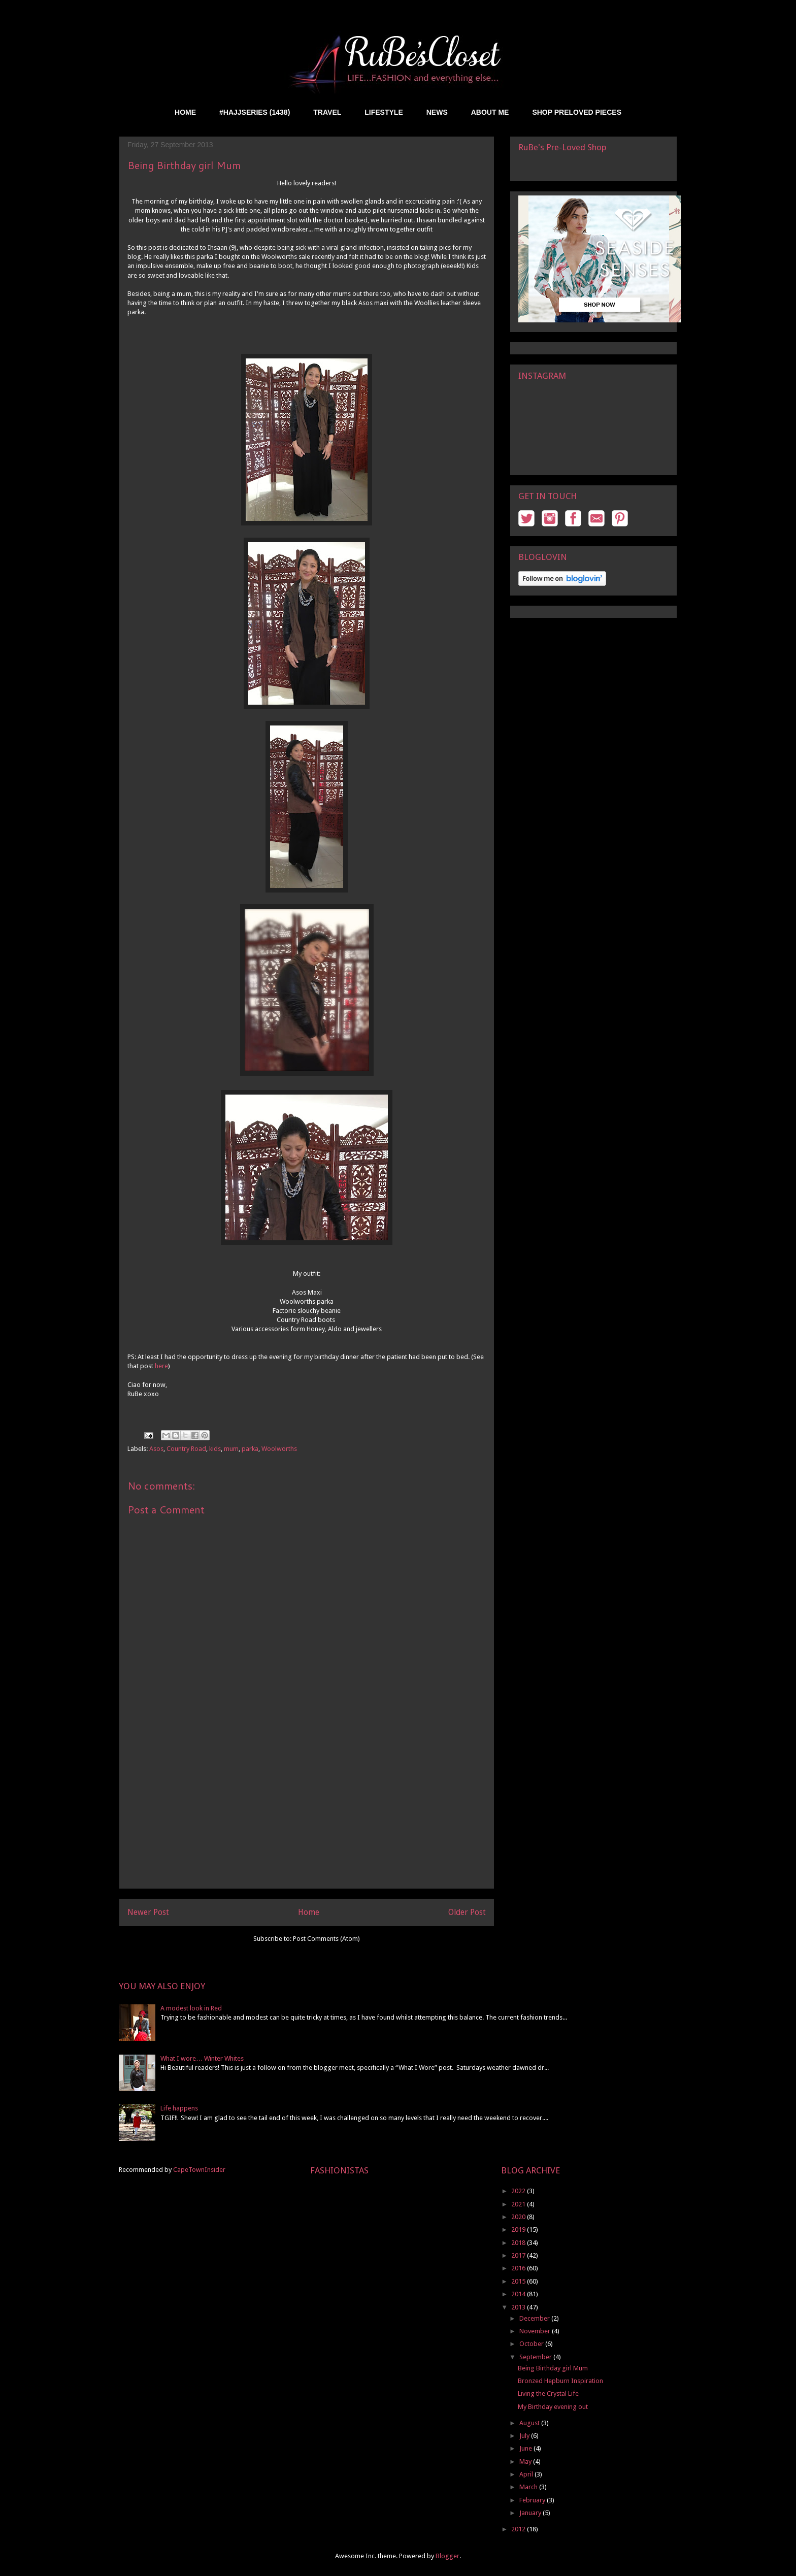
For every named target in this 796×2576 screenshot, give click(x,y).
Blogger (447, 2556)
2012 (519, 2529)
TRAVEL (327, 112)
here (161, 1366)
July (525, 2435)
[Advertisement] (306, 1817)
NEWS (437, 112)
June (526, 2448)
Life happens (179, 2108)
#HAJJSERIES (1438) (254, 112)
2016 (519, 2268)
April (527, 2474)
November (535, 2331)
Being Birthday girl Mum (553, 2368)
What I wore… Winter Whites (202, 2058)
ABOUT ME (490, 112)
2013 (519, 2307)
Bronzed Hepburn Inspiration (560, 2381)
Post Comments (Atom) (326, 1938)
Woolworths (279, 1448)
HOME (185, 112)
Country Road (186, 1448)
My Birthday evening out (553, 2406)
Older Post (467, 1912)
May (526, 2461)
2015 (519, 2281)
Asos (156, 1448)
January (531, 2513)
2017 (519, 2255)
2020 (519, 2217)
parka (250, 1448)
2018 (519, 2243)
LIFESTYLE (383, 112)
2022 (519, 2191)
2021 (519, 2204)
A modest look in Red (191, 2008)
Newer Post (148, 1912)
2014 (519, 2294)
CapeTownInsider (199, 2169)
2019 (519, 2229)
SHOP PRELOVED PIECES (576, 112)
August (530, 2423)
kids (215, 1448)
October (532, 2344)
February (533, 2500)
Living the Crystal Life (548, 2393)
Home (308, 1912)
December (535, 2318)
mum (231, 1448)
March (529, 2487)
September (536, 2357)
